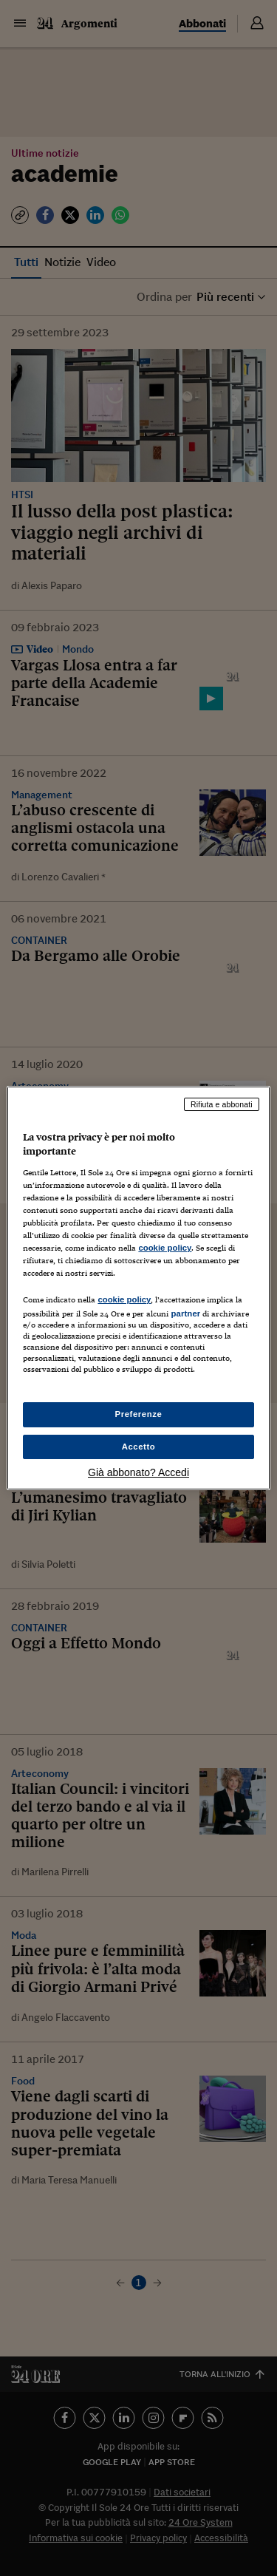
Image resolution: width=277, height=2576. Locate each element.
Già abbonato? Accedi (138, 1472)
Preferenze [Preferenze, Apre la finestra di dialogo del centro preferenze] (139, 1414)
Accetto (139, 1446)
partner (185, 1313)
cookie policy (164, 1247)
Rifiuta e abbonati (222, 1104)
